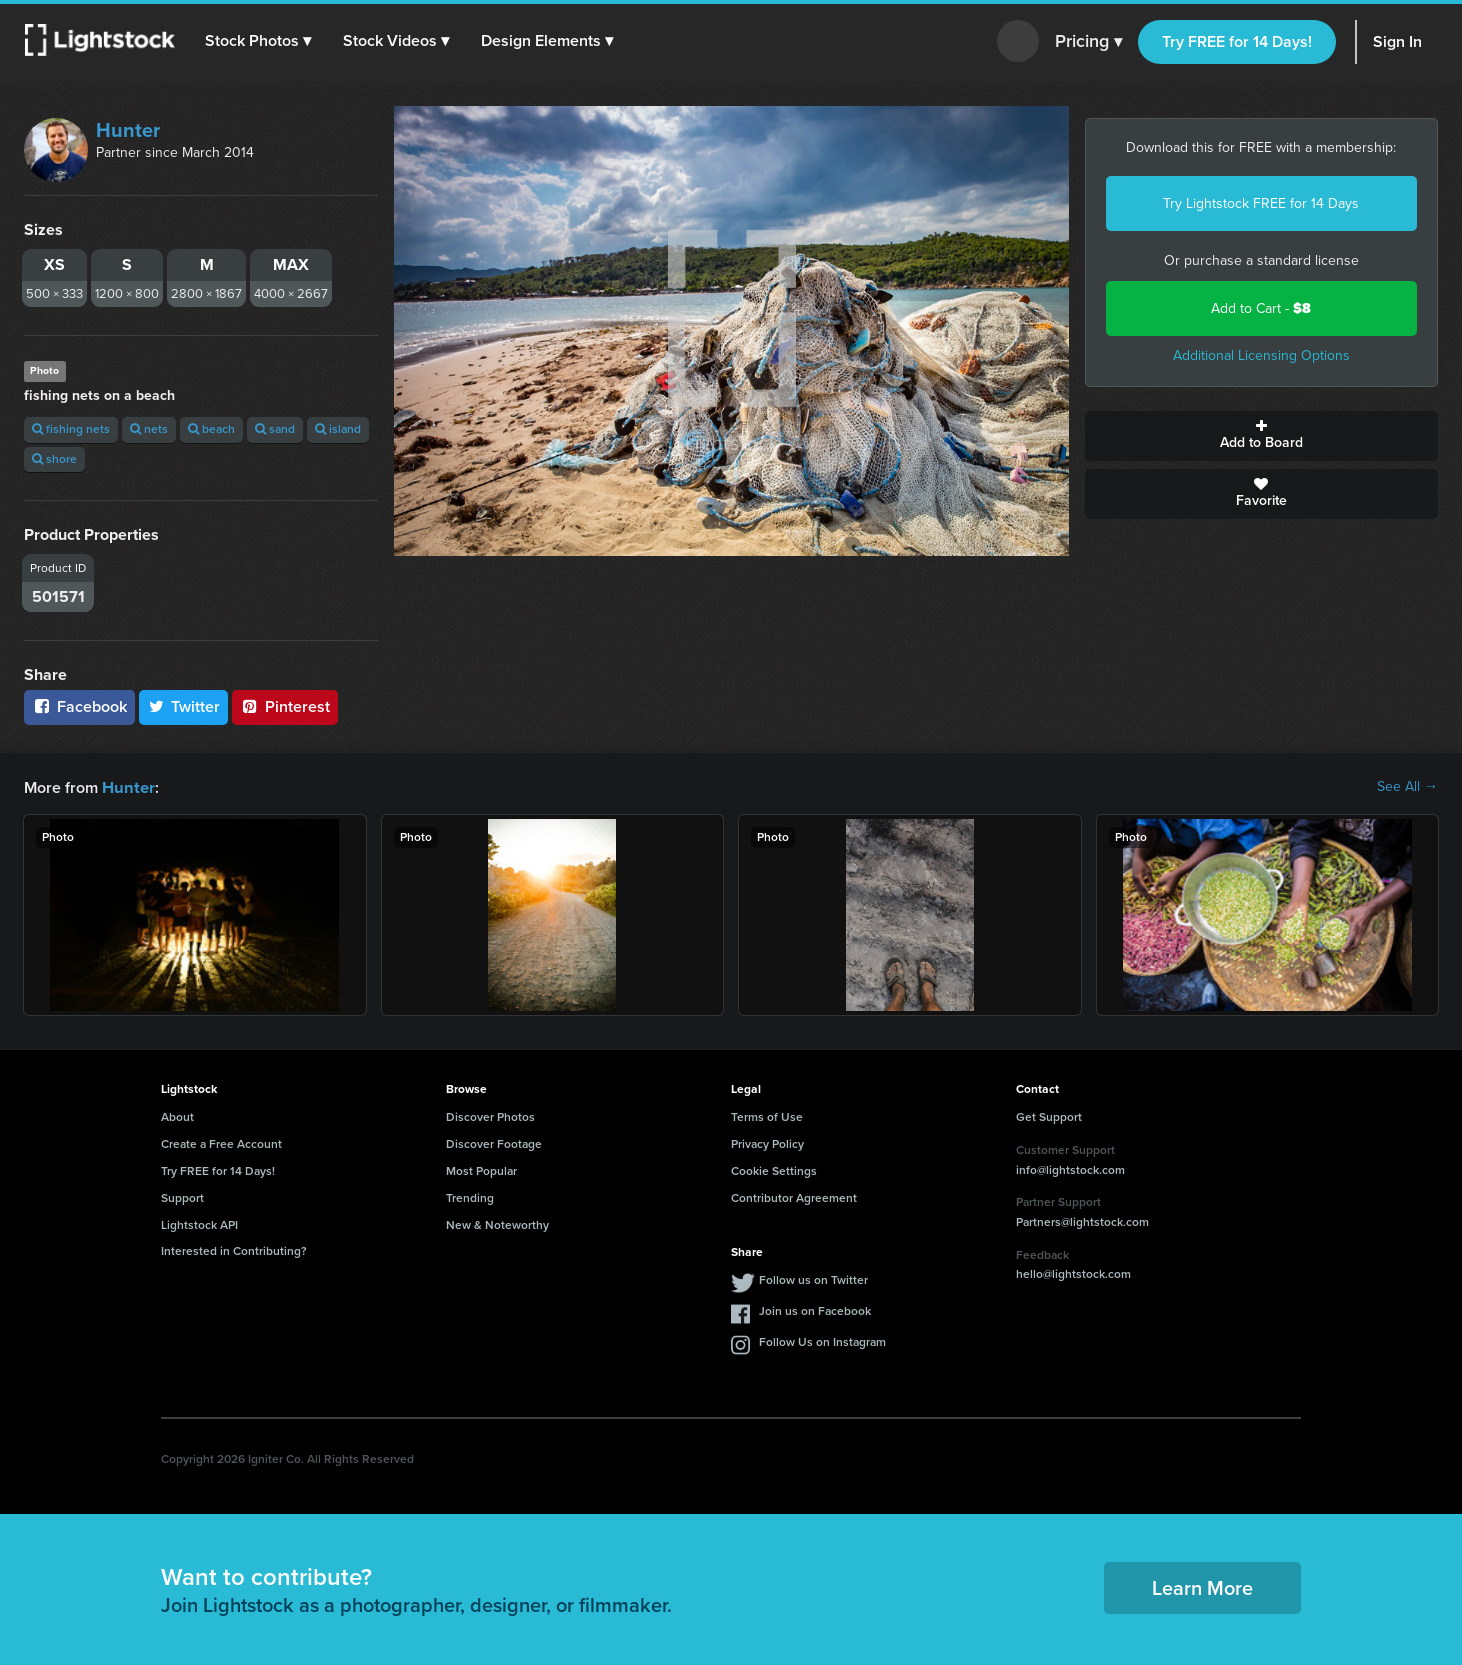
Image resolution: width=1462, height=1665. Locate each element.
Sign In (1397, 41)
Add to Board (1262, 436)
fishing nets (71, 429)
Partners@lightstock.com (1082, 1221)
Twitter (184, 706)
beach (211, 429)
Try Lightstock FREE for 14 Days (1261, 203)
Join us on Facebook (815, 1310)
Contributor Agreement (794, 1197)
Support (182, 1197)
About (177, 1116)
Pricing (1088, 42)
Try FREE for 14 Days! (1237, 41)
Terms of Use (767, 1116)
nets (149, 429)
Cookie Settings (774, 1170)
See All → (1407, 787)
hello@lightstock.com (1073, 1273)
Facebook (79, 706)
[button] (259, 41)
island (338, 429)
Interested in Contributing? (234, 1250)
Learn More (1202, 1587)
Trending (470, 1197)
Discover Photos (490, 1116)
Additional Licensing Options (1261, 355)
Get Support (1049, 1116)
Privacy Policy (767, 1143)
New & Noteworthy (497, 1224)
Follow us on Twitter (813, 1279)
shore (54, 459)
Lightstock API (199, 1224)
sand (275, 429)
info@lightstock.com (1070, 1169)
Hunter (128, 130)
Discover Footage (494, 1143)
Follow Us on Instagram (822, 1341)
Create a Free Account (221, 1143)
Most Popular (481, 1170)
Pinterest (285, 706)
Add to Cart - (1261, 308)
